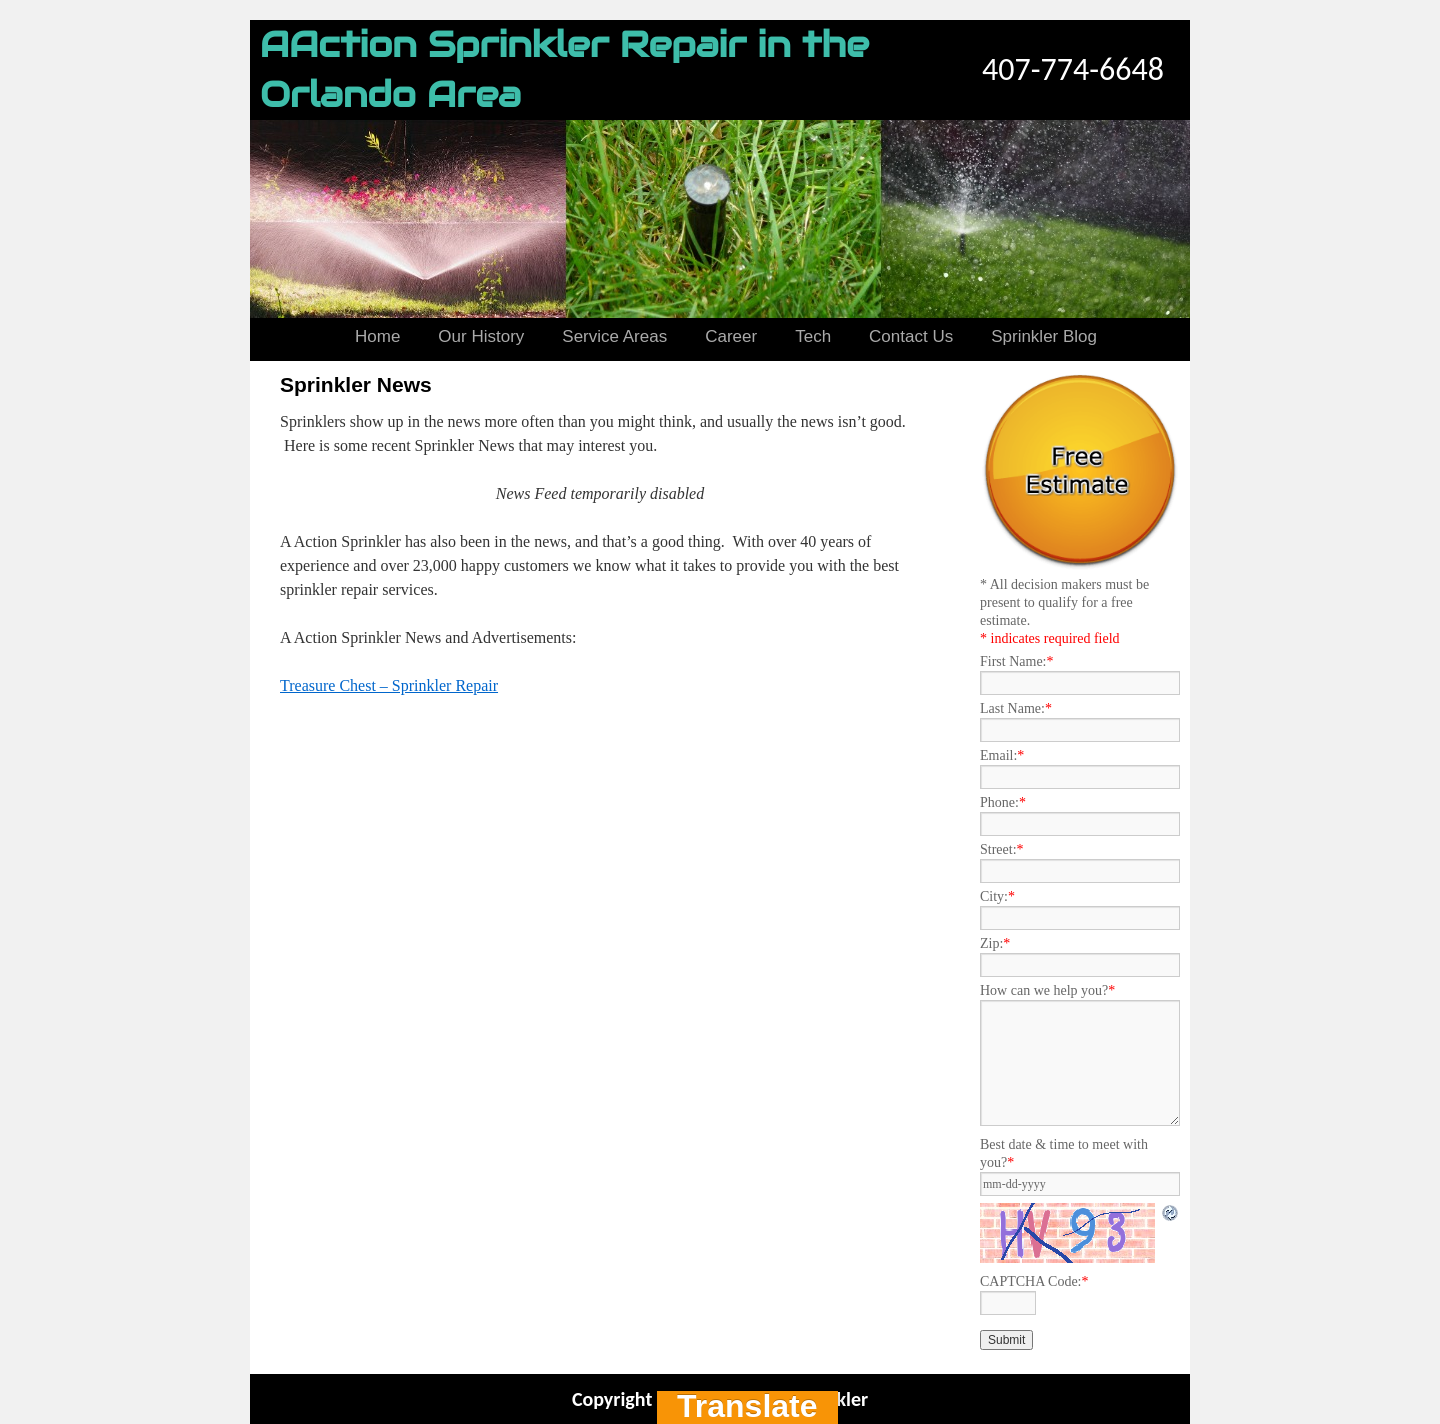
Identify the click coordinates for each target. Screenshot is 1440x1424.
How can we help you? (1047, 990)
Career (731, 336)
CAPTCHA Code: (1034, 1281)
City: (997, 896)
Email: (1002, 755)
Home (377, 336)
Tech (813, 336)
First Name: (1017, 661)
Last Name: (1016, 708)
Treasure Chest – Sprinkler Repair (389, 685)
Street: (1002, 849)
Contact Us (911, 336)
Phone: (1003, 802)
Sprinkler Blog (1044, 336)
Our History (481, 336)
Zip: (995, 943)
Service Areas (614, 336)
